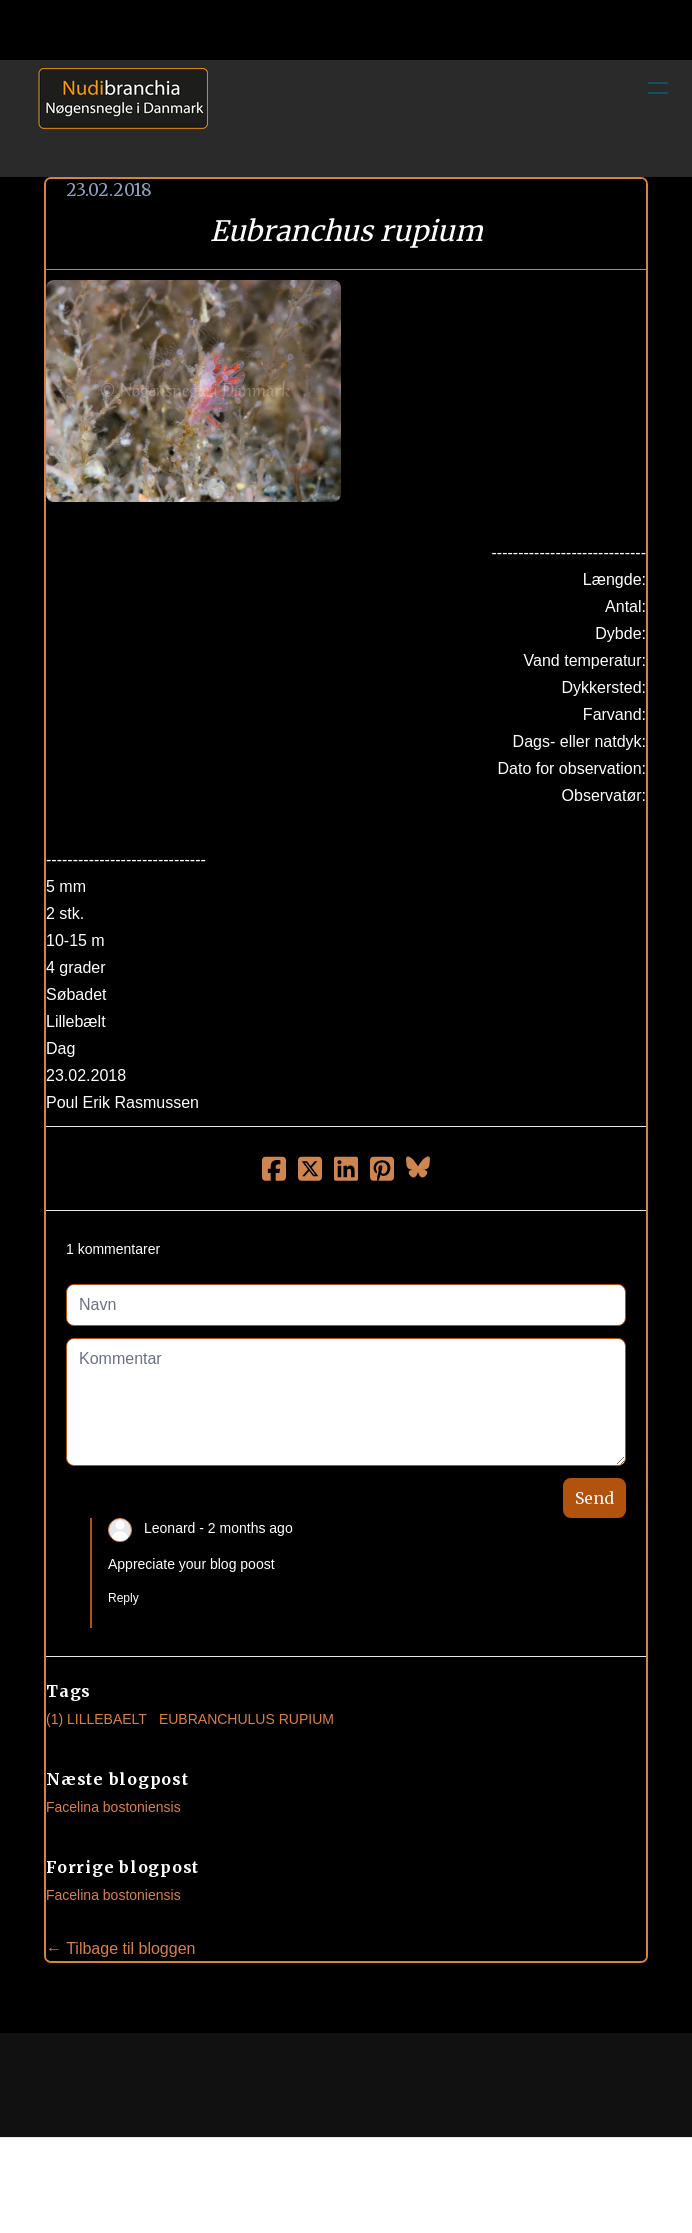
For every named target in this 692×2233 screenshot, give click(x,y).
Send (594, 1498)
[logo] (116, 118)
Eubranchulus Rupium (246, 1719)
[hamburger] (658, 88)
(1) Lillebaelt (96, 1719)
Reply (123, 1598)
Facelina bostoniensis (113, 1807)
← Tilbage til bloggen (120, 1948)
